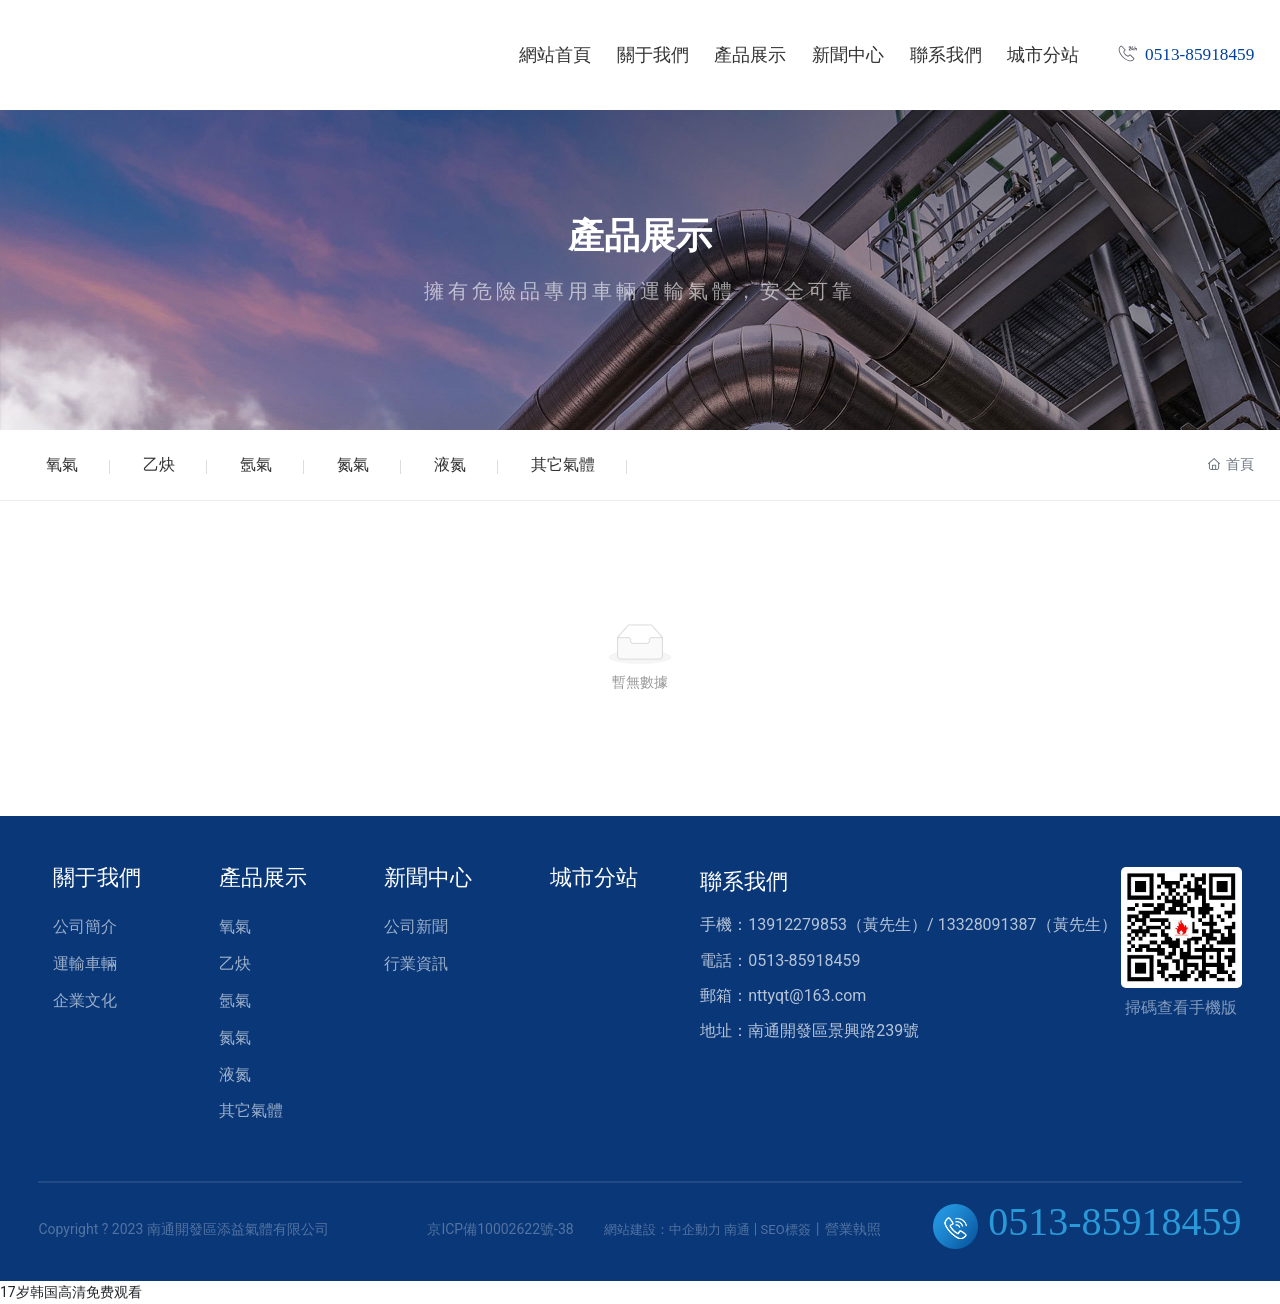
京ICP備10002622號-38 (500, 1229)
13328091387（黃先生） (1027, 924)
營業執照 (853, 1229)
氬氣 (256, 464)
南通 (737, 1229)
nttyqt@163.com (807, 995)
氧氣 (62, 464)
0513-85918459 (1199, 54)
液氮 (450, 464)
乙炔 (159, 464)
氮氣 (353, 464)
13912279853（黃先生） (837, 924)
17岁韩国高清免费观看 (71, 1292)
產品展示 (640, 236)
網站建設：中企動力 (662, 1229)
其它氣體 (563, 464)
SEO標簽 (786, 1229)
